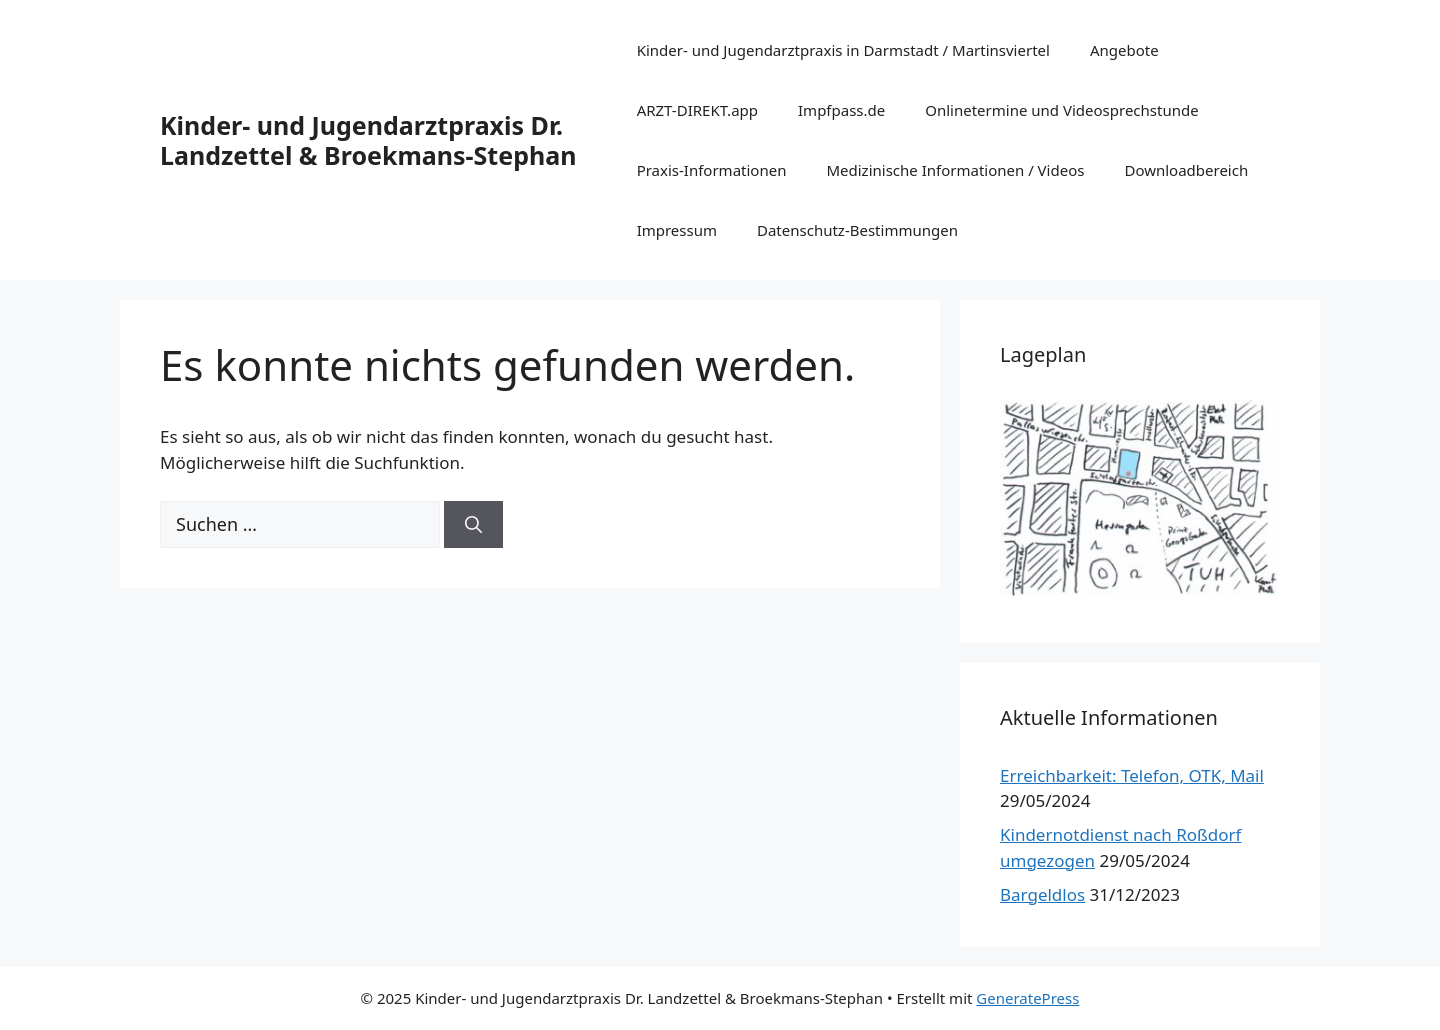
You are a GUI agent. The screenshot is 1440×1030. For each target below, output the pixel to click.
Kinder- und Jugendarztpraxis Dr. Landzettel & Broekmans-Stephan (368, 140)
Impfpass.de (841, 110)
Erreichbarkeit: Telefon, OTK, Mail (1132, 775)
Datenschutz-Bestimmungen (857, 230)
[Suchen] (473, 525)
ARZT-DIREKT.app (697, 110)
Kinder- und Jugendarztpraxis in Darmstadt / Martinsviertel (843, 50)
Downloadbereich (1186, 170)
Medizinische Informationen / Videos (955, 170)
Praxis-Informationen (712, 170)
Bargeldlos (1042, 894)
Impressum (677, 230)
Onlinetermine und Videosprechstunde (1061, 110)
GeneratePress (1027, 998)
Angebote (1124, 50)
